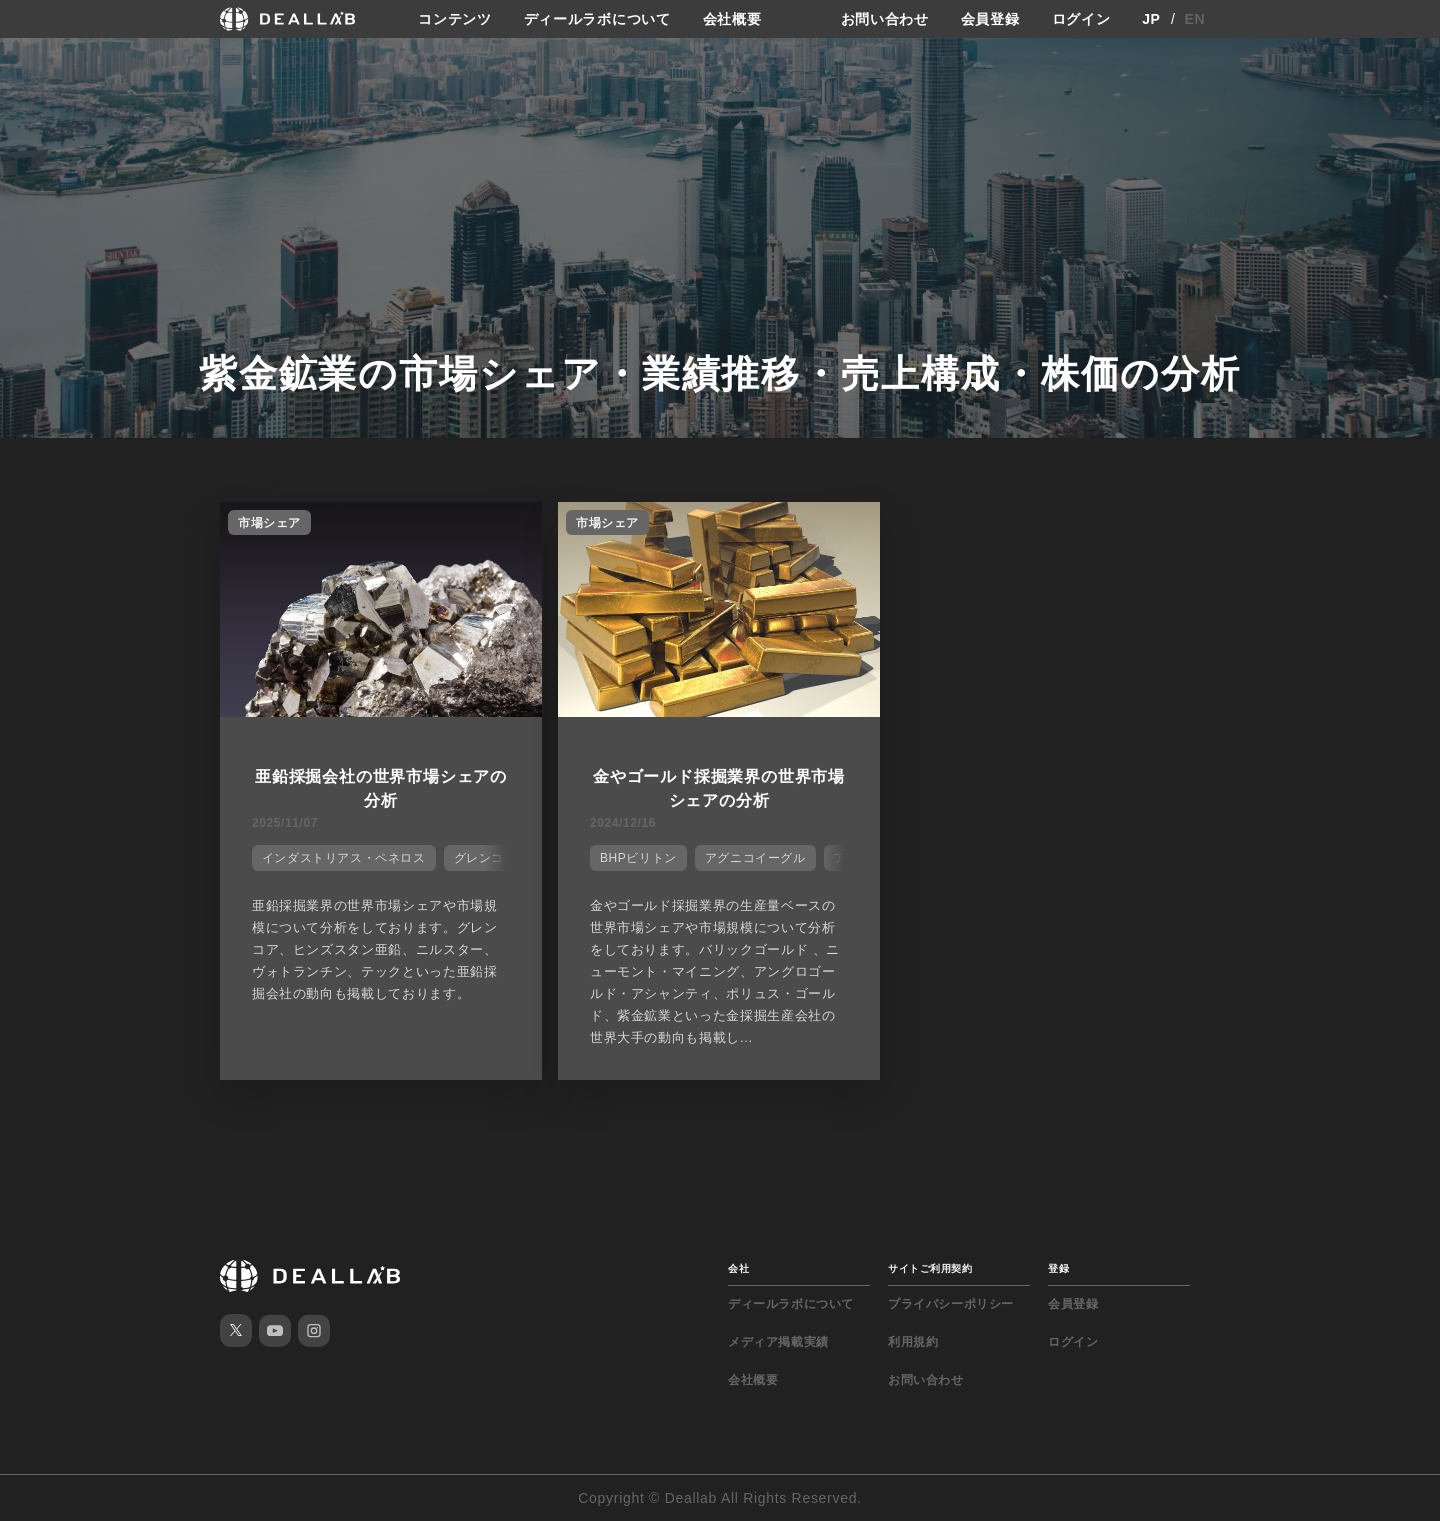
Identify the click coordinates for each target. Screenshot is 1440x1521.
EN (1195, 19)
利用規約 (913, 1342)
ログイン (1081, 19)
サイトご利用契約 (930, 1268)
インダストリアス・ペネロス (344, 858)
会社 (738, 1268)
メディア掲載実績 (778, 1342)
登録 (1058, 1268)
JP (1151, 19)
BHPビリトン (638, 858)
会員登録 (990, 19)
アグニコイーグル (755, 858)
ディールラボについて (597, 19)
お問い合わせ (885, 19)
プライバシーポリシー (951, 1304)
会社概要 (732, 19)
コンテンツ (455, 19)
